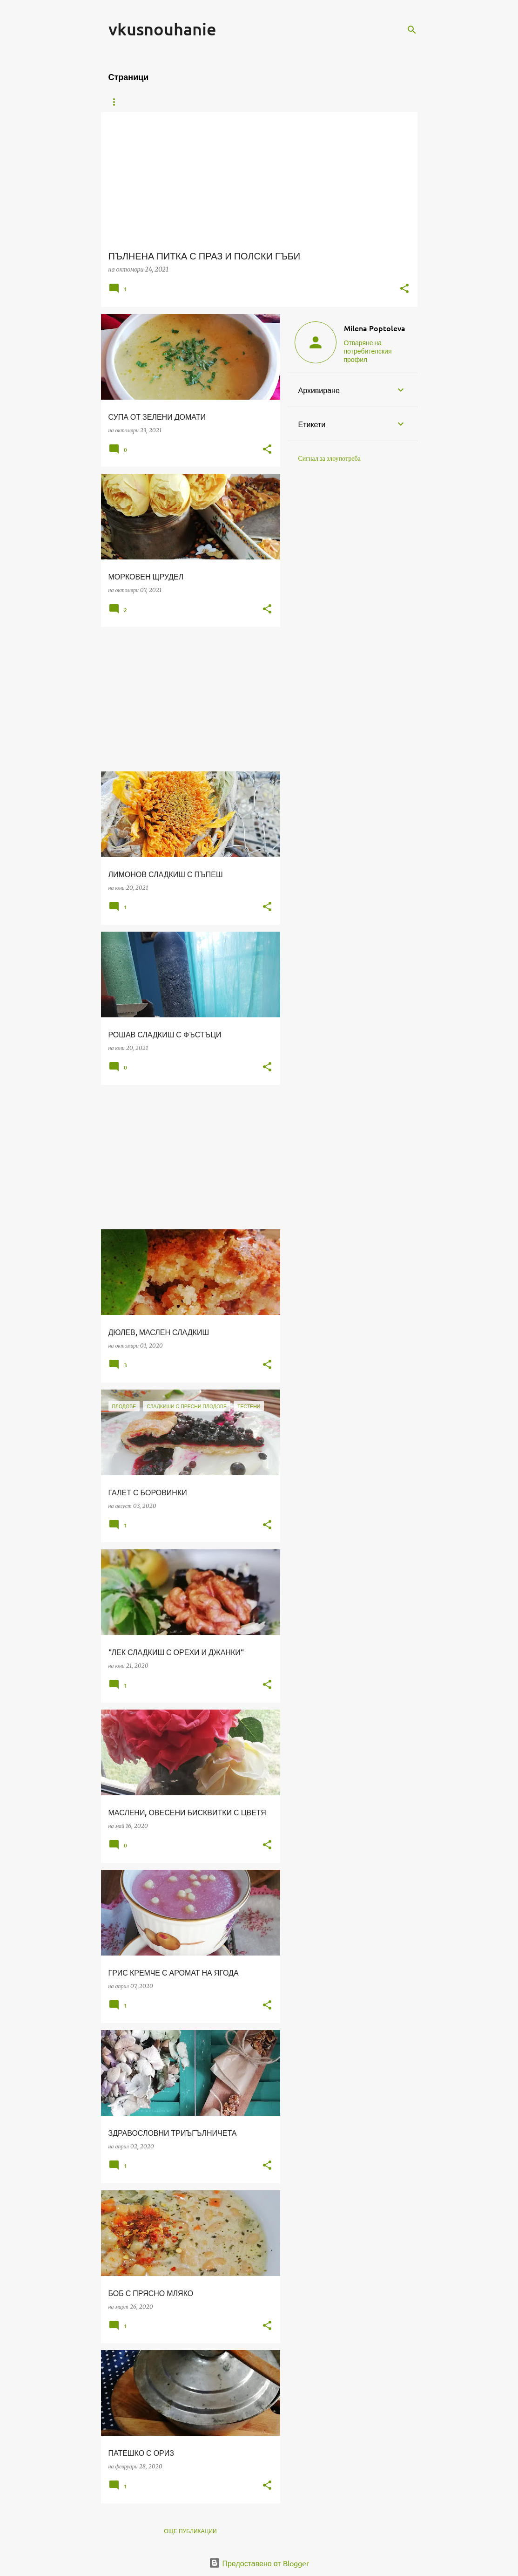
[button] (404, 289)
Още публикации (190, 2531)
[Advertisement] (187, 699)
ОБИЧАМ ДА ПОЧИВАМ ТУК (290, 102)
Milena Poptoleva (374, 328)
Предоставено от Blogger (259, 2563)
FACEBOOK (363, 102)
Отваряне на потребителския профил (368, 350)
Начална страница (138, 102)
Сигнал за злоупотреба (329, 458)
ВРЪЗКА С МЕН (209, 102)
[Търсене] (411, 30)
